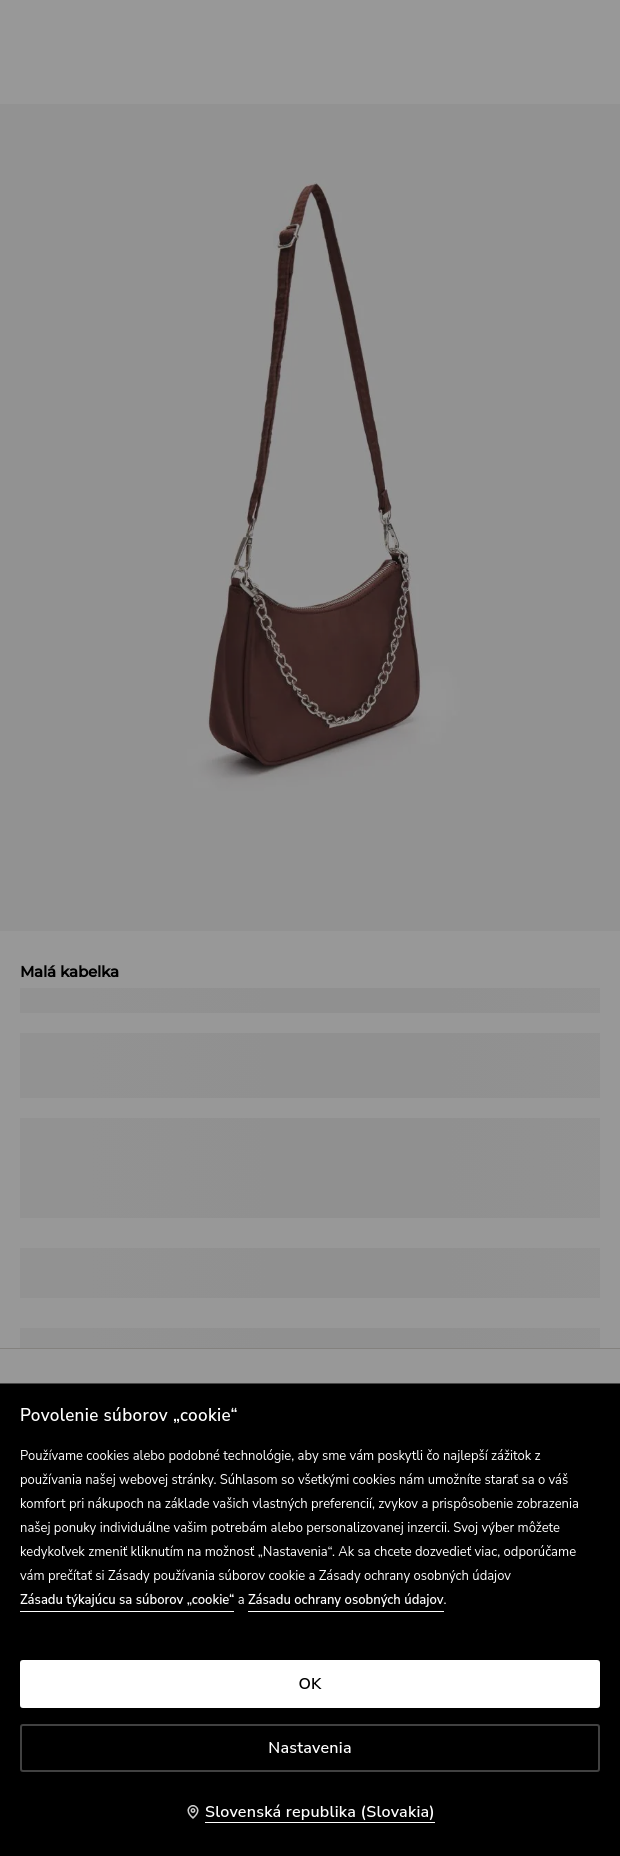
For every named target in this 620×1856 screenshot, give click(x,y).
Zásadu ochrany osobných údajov (346, 1600)
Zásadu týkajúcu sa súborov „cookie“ (127, 1600)
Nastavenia (309, 1748)
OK (309, 1684)
